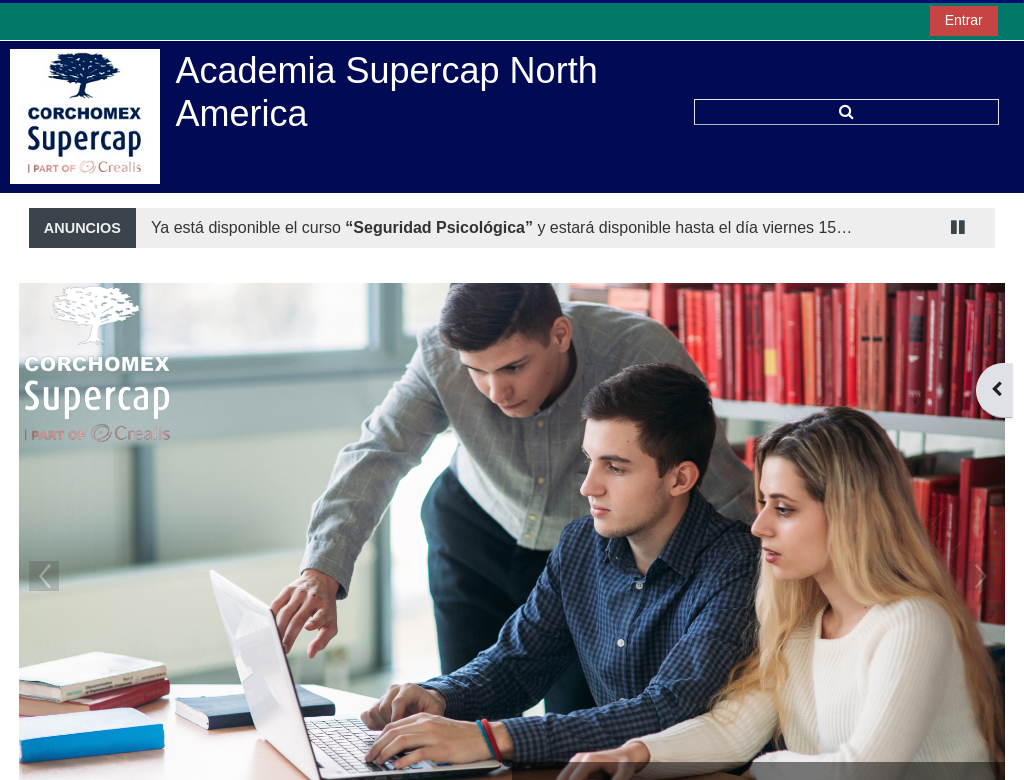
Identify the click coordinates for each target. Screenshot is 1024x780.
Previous (44, 576)
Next (980, 576)
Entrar (964, 20)
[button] (846, 112)
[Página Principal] (85, 116)
